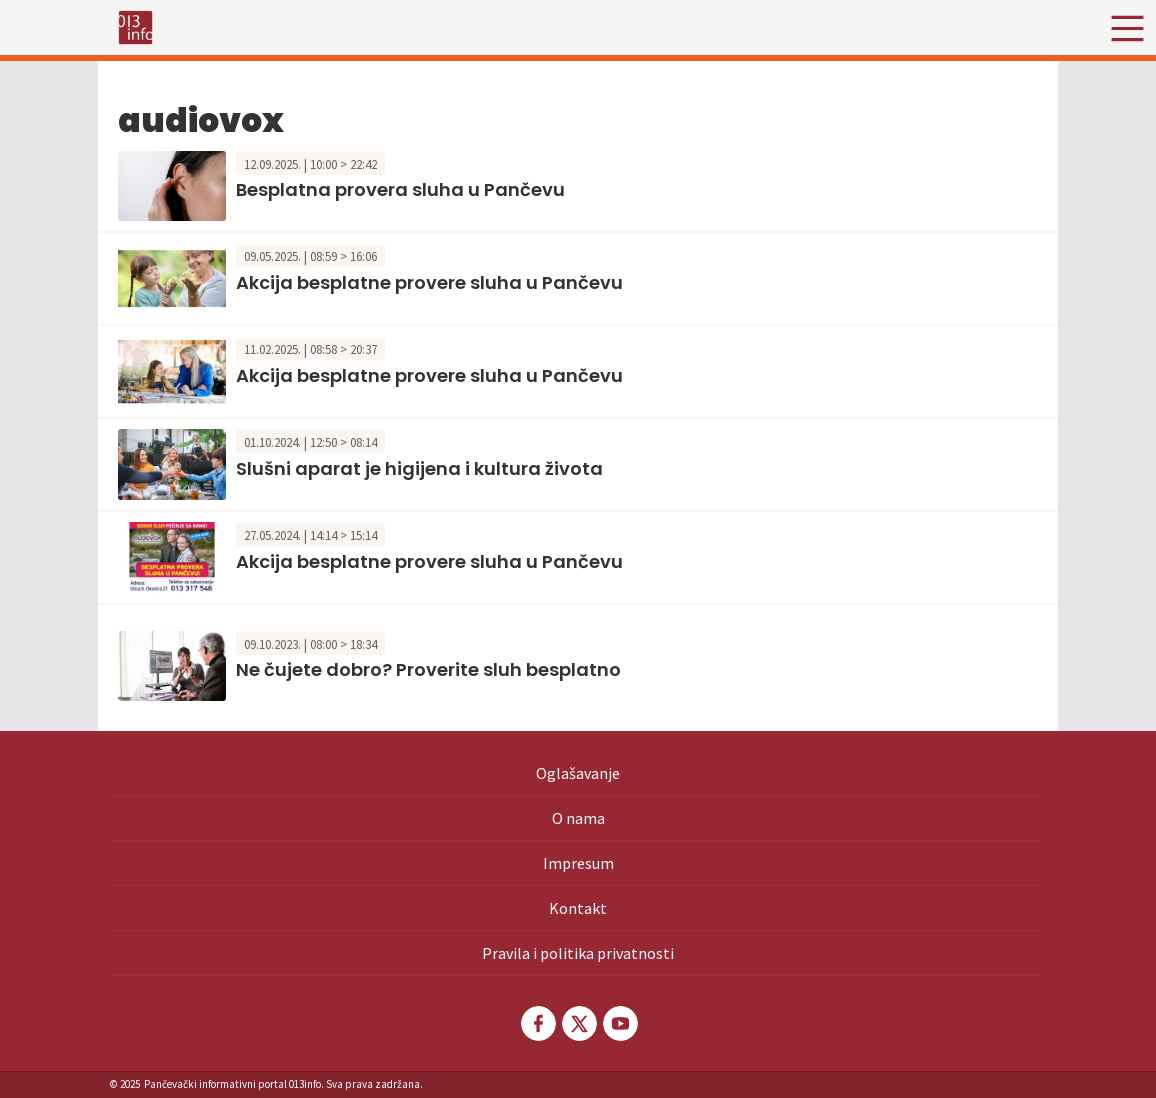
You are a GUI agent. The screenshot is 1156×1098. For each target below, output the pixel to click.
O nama (578, 818)
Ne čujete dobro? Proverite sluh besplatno (428, 669)
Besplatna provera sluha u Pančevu (400, 189)
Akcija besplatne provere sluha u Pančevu (429, 282)
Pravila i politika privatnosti (578, 953)
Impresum (578, 863)
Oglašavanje (578, 773)
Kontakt (578, 908)
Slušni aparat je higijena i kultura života (419, 468)
